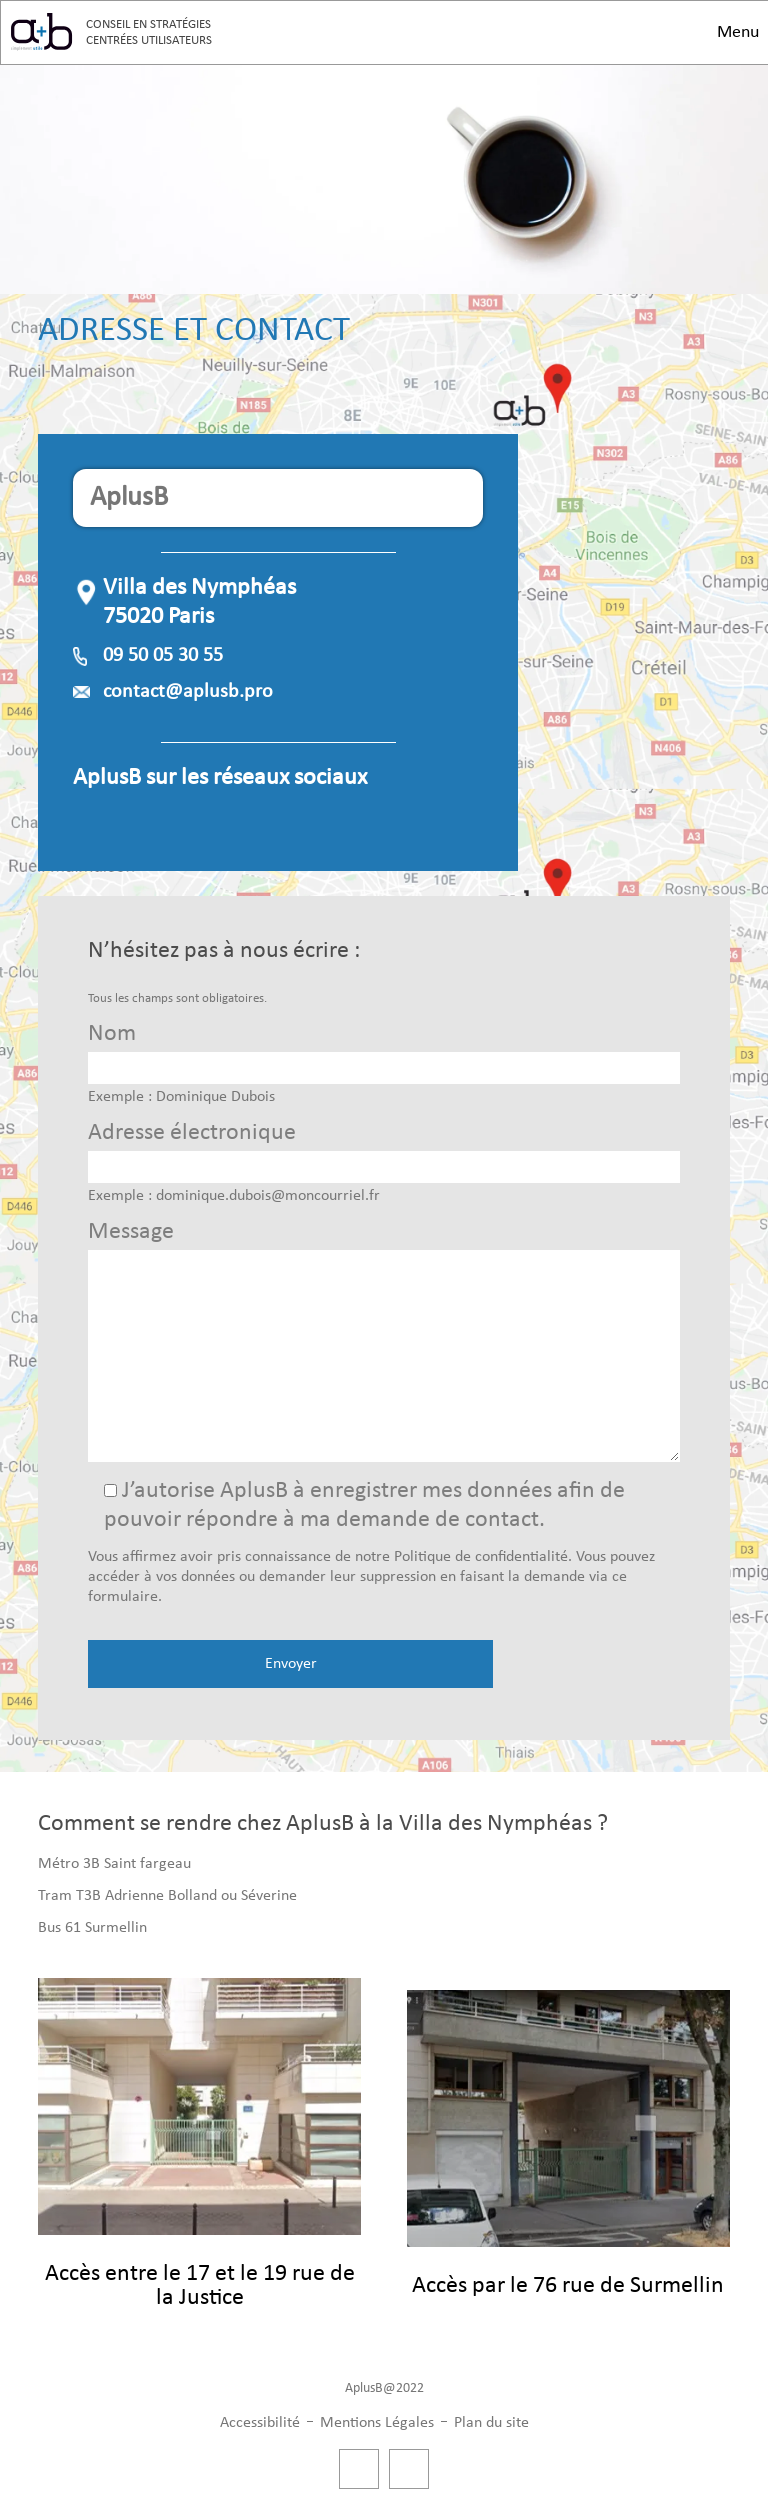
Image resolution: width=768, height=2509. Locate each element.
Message (131, 1232)
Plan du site (491, 2423)
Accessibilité (260, 2423)
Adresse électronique (192, 1133)
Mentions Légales (377, 2423)
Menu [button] (738, 32)
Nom (112, 1034)
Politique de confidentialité (481, 1557)
